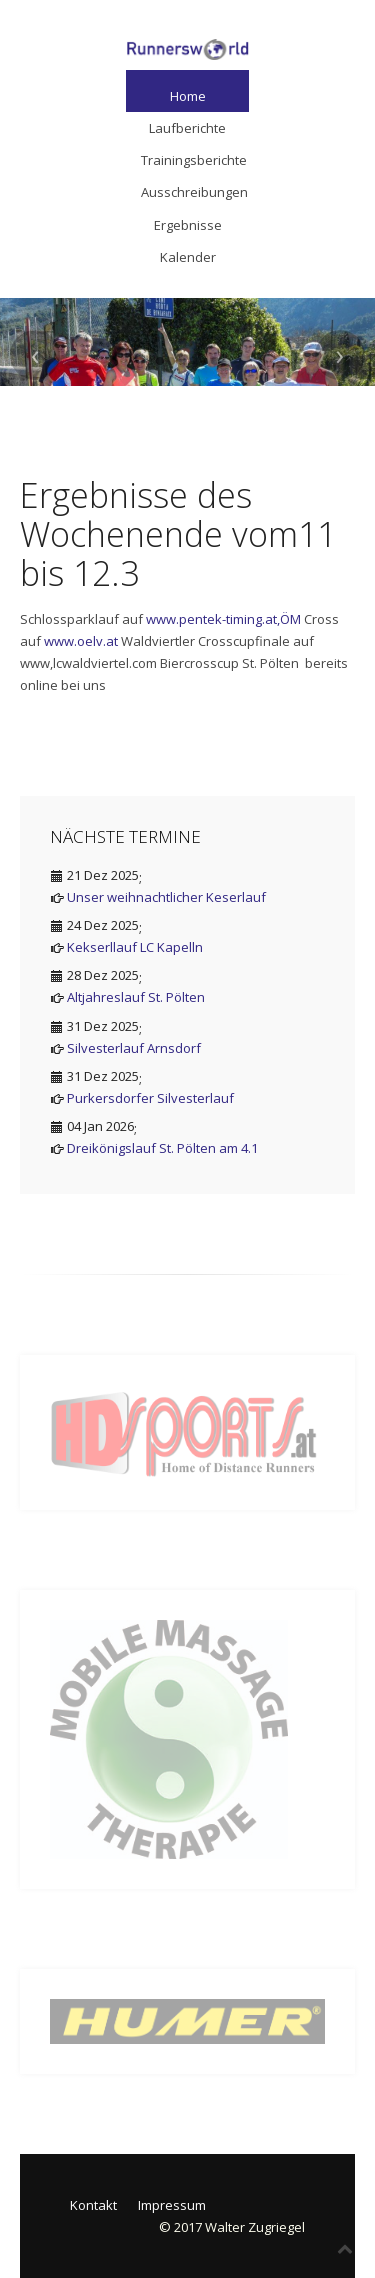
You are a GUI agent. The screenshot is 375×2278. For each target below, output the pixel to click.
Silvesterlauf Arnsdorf (134, 1048)
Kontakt (93, 2205)
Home (188, 96)
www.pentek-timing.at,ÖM (223, 619)
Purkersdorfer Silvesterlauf (150, 1098)
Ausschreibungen (194, 192)
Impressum (172, 2205)
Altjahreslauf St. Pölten (136, 997)
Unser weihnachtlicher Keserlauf (166, 897)
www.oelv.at (81, 641)
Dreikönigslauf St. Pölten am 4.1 (162, 1148)
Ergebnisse (188, 225)
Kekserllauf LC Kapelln (135, 947)
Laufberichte (187, 128)
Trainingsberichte (194, 160)
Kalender (188, 257)
